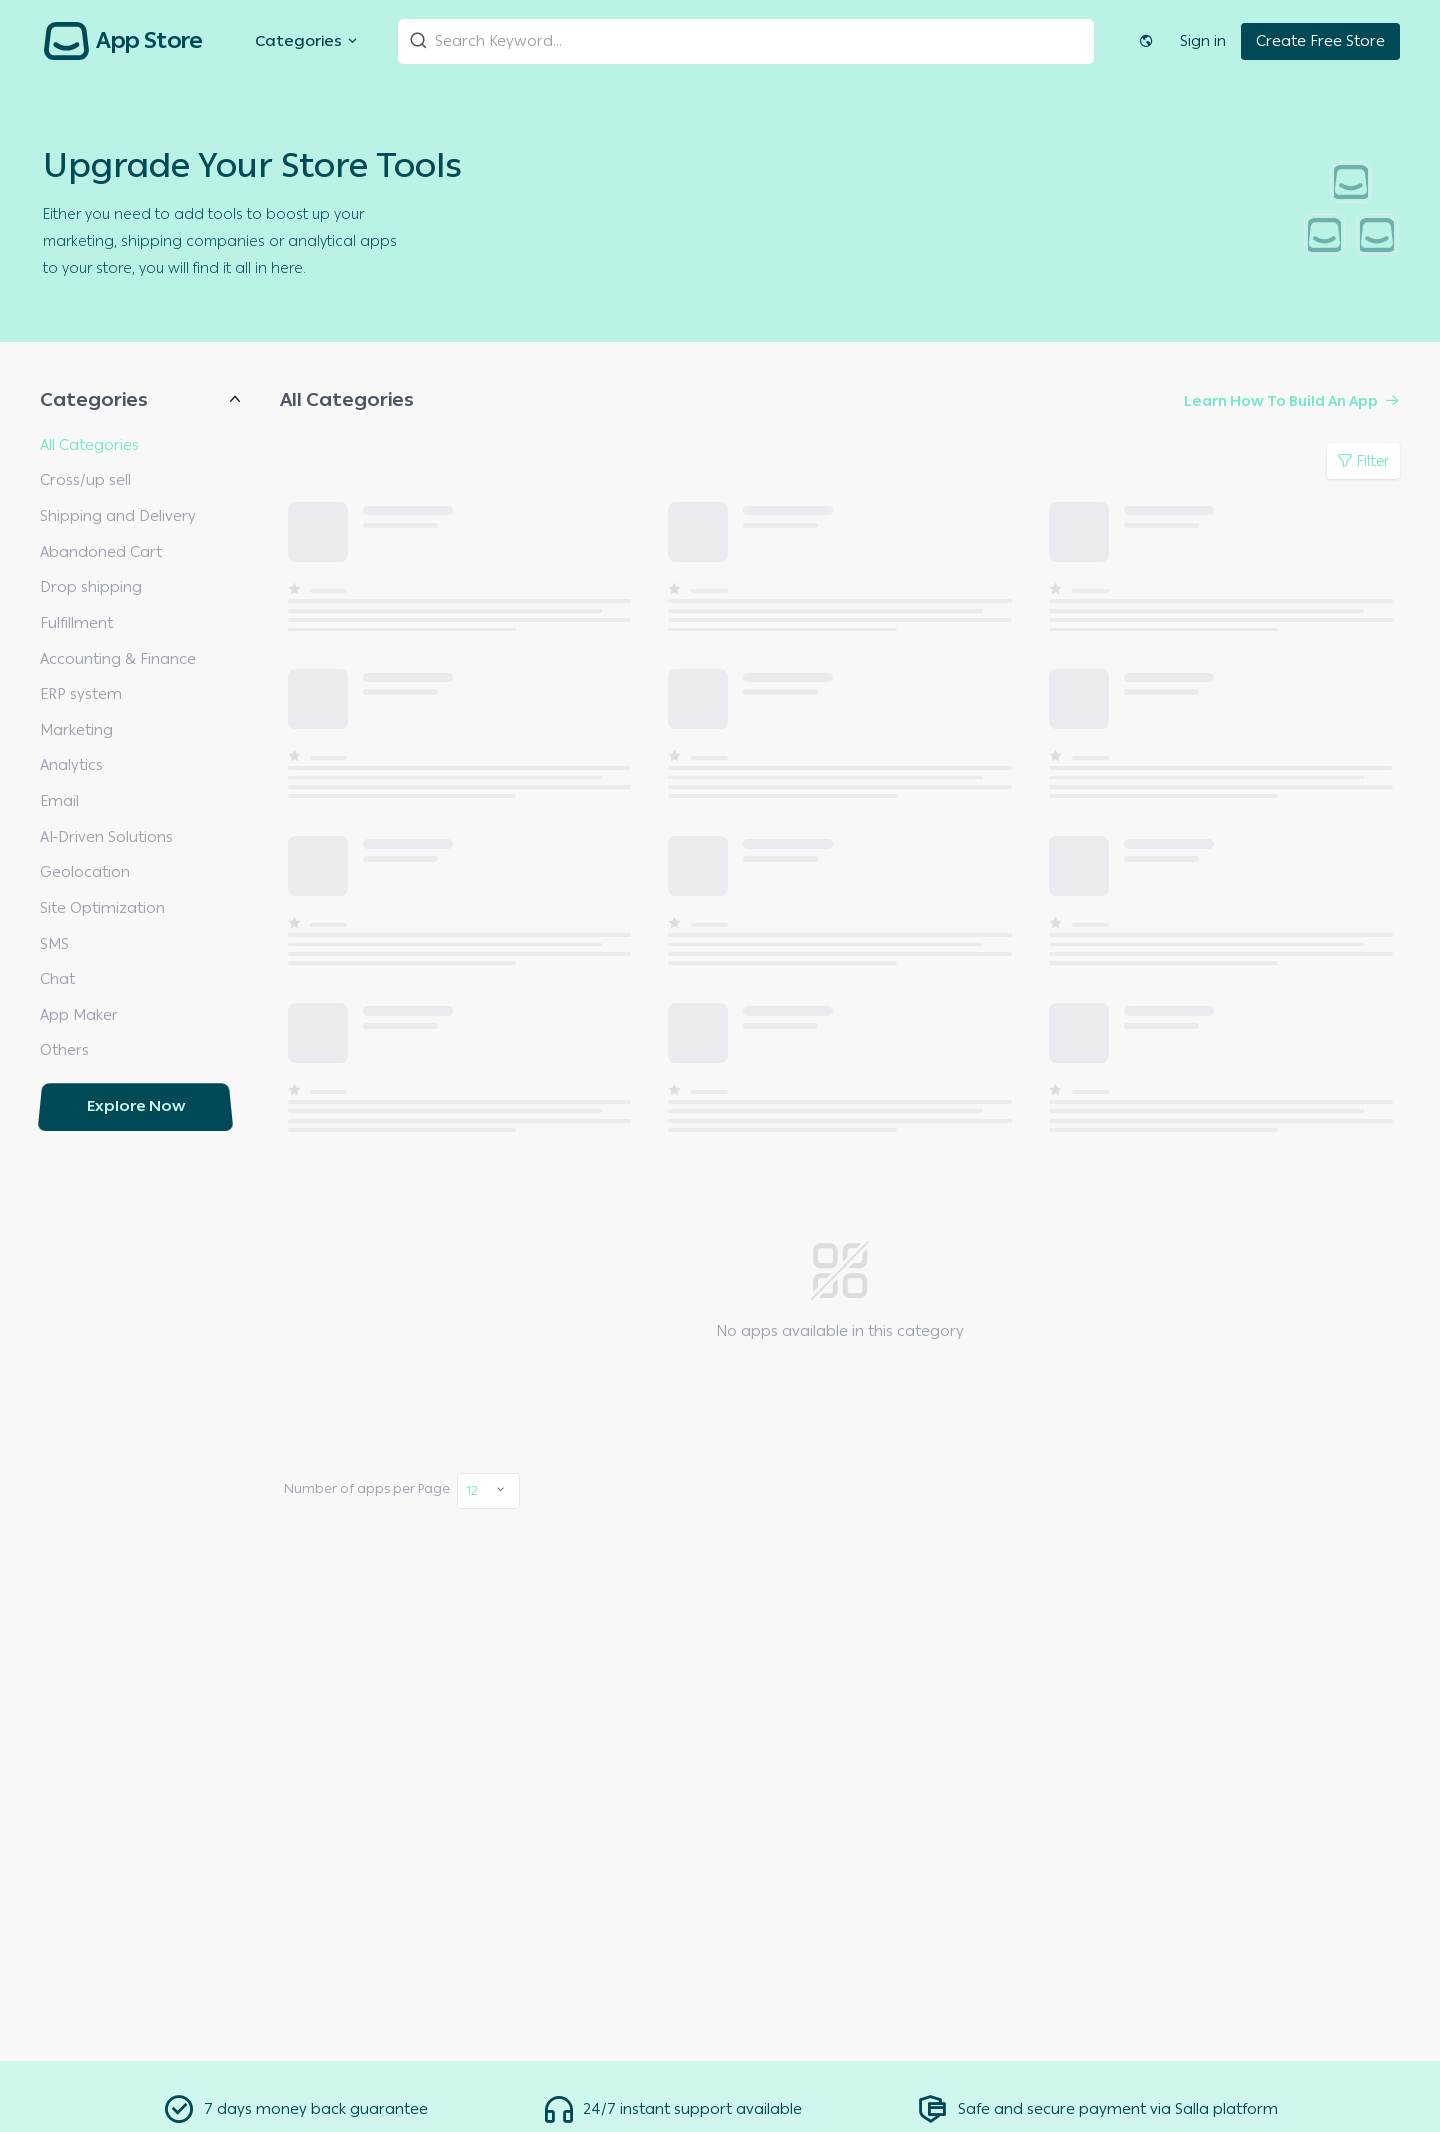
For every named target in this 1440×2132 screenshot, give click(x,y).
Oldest (63, 2001)
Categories (308, 41)
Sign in (1203, 41)
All (47, 1854)
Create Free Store (1320, 41)
